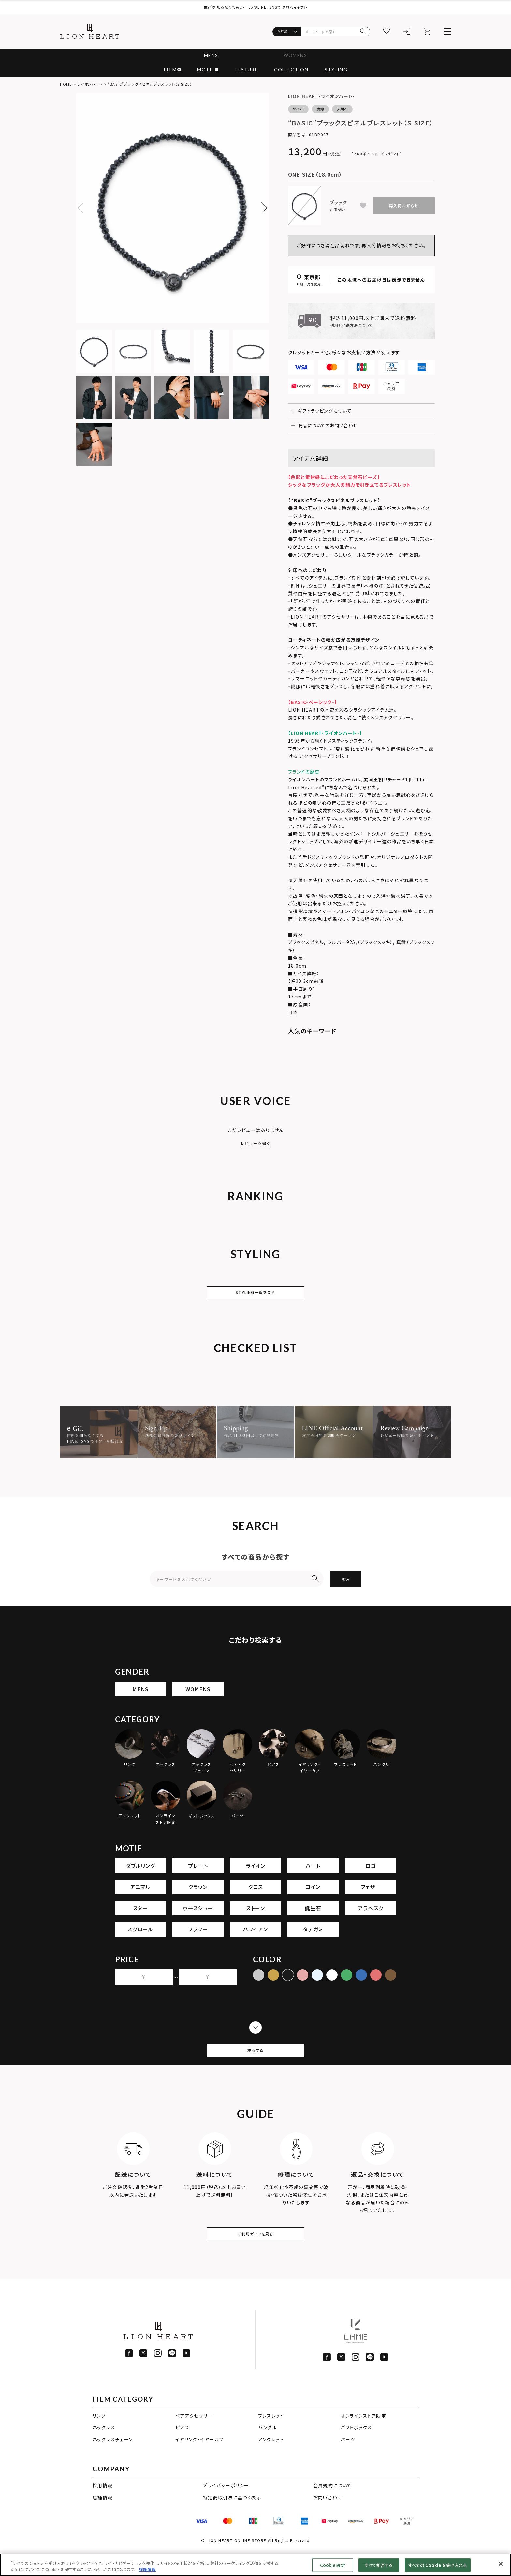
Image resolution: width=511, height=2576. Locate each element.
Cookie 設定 (332, 2565)
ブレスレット (271, 2439)
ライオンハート (90, 83)
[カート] (427, 31)
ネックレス (104, 2450)
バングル (267, 2450)
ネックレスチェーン (113, 2462)
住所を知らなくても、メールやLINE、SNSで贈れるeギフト (255, 7)
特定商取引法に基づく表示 (232, 2520)
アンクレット (271, 2462)
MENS (208, 55)
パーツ (348, 2462)
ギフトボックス (356, 2450)
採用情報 (103, 2508)
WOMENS (297, 55)
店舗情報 (103, 2520)
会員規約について (332, 2508)
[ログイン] (407, 31)
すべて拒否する (379, 2565)
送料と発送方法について (351, 326)
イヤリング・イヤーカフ (199, 2462)
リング (99, 2439)
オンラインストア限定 (363, 2439)
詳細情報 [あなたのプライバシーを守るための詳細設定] (147, 2569)
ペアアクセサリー (193, 2439)
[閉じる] (500, 2564)
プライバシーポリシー (226, 2508)
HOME (66, 83)
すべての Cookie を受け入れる (437, 2565)
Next (261, 207)
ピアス (182, 2450)
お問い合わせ (327, 2520)
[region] (255, 2565)
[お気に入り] (386, 31)
